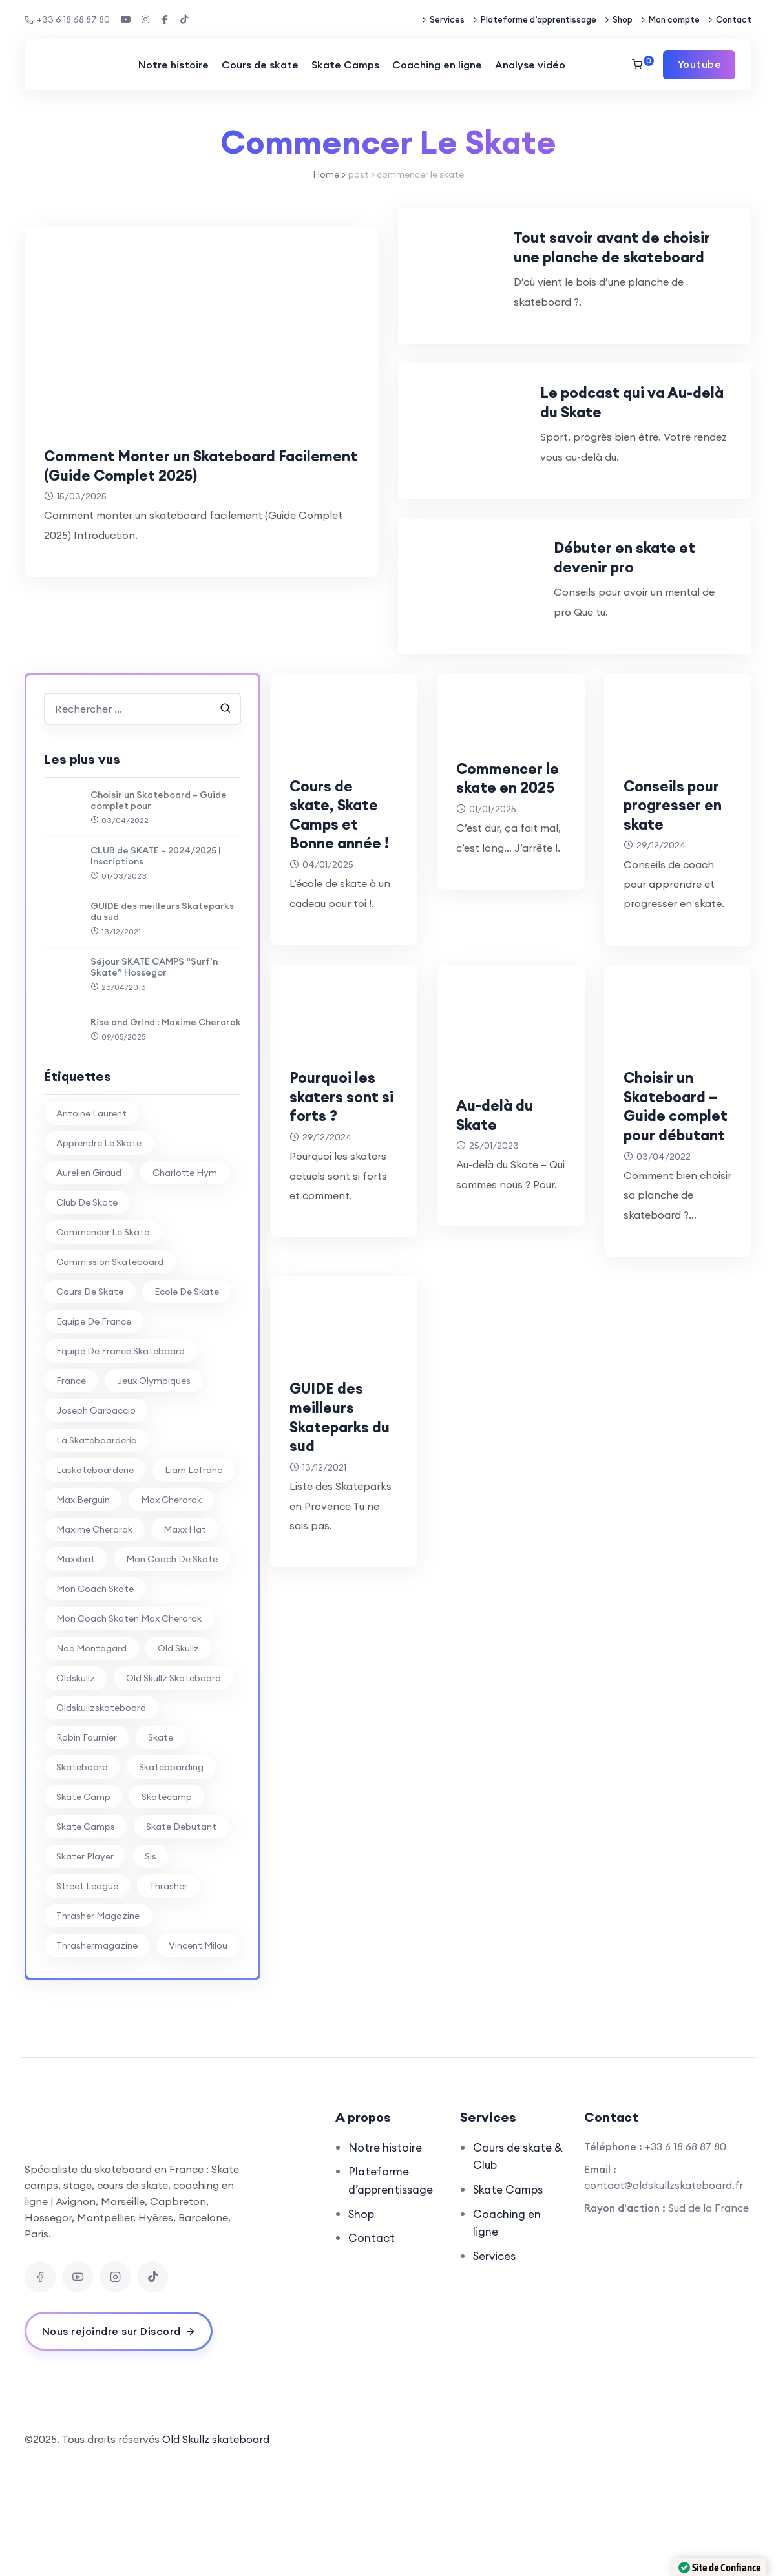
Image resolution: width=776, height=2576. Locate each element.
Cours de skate (259, 64)
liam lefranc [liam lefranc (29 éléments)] (193, 1585)
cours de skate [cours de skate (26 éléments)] (89, 1407)
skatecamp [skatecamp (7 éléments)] (167, 1912)
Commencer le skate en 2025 (507, 902)
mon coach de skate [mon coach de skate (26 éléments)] (172, 1675)
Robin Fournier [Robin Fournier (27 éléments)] (86, 1853)
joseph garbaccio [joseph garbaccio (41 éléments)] (96, 1526)
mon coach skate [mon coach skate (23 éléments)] (95, 1704)
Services (447, 19)
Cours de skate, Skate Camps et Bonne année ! (343, 939)
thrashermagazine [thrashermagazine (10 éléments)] (97, 2061)
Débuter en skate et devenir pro (652, 662)
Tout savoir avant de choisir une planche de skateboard (653, 275)
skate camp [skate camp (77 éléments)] (83, 1912)
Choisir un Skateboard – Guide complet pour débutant (673, 1258)
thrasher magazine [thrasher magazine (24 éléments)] (98, 2031)
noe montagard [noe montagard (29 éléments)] (91, 1764)
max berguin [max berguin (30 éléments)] (83, 1615)
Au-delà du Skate (501, 1248)
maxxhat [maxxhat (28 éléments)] (75, 1675)
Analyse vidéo (529, 64)
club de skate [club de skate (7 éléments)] (87, 1318)
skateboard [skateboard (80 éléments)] (82, 1883)
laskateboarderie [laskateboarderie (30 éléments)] (95, 1585)
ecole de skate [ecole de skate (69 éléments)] (186, 1407)
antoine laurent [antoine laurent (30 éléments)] (91, 1229)
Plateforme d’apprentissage (538, 19)
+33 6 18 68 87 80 (67, 19)
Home (326, 174)
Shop (623, 19)
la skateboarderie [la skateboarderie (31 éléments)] (96, 1556)
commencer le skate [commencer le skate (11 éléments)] (102, 1348)
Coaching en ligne (436, 64)
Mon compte (674, 19)
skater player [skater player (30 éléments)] (85, 1972)
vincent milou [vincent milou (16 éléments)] (198, 2061)
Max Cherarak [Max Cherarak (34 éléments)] (171, 1615)
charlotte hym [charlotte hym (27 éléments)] (184, 1288)
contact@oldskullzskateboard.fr (663, 2300)
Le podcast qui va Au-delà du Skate (666, 468)
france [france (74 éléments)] (71, 1496)
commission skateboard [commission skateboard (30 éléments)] (109, 1377)
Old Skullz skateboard (215, 2554)
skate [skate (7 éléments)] (160, 1853)
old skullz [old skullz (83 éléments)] (178, 1764)
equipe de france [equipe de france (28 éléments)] (93, 1437)
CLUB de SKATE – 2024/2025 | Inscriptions (155, 971)
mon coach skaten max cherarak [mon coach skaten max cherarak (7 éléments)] (129, 1734)
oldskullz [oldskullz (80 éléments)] (75, 1793)
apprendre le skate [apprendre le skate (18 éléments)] (99, 1258)
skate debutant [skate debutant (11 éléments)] (181, 1942)
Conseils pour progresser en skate (669, 929)
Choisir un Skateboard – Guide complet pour (158, 915)
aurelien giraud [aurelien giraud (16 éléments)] (88, 1288)
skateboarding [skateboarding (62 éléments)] (171, 1883)
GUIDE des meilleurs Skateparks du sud (162, 1026)
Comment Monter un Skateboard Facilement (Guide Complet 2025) (181, 465)
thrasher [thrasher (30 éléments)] (168, 2001)
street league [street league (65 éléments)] (87, 2001)
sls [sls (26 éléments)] (150, 1972)
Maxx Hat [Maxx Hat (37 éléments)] (184, 1645)
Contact (733, 19)
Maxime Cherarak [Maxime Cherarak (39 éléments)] (94, 1645)
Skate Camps (345, 64)
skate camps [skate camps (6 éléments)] (85, 1942)
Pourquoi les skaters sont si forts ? (341, 1230)
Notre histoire (173, 64)
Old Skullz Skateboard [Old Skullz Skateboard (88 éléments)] (173, 1793)
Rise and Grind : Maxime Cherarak (165, 1138)
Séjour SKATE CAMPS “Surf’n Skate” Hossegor (154, 1082)
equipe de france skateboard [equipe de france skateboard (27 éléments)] (120, 1466)
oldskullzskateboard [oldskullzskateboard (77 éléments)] (101, 1823)
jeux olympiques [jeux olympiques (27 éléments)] (154, 1496)
